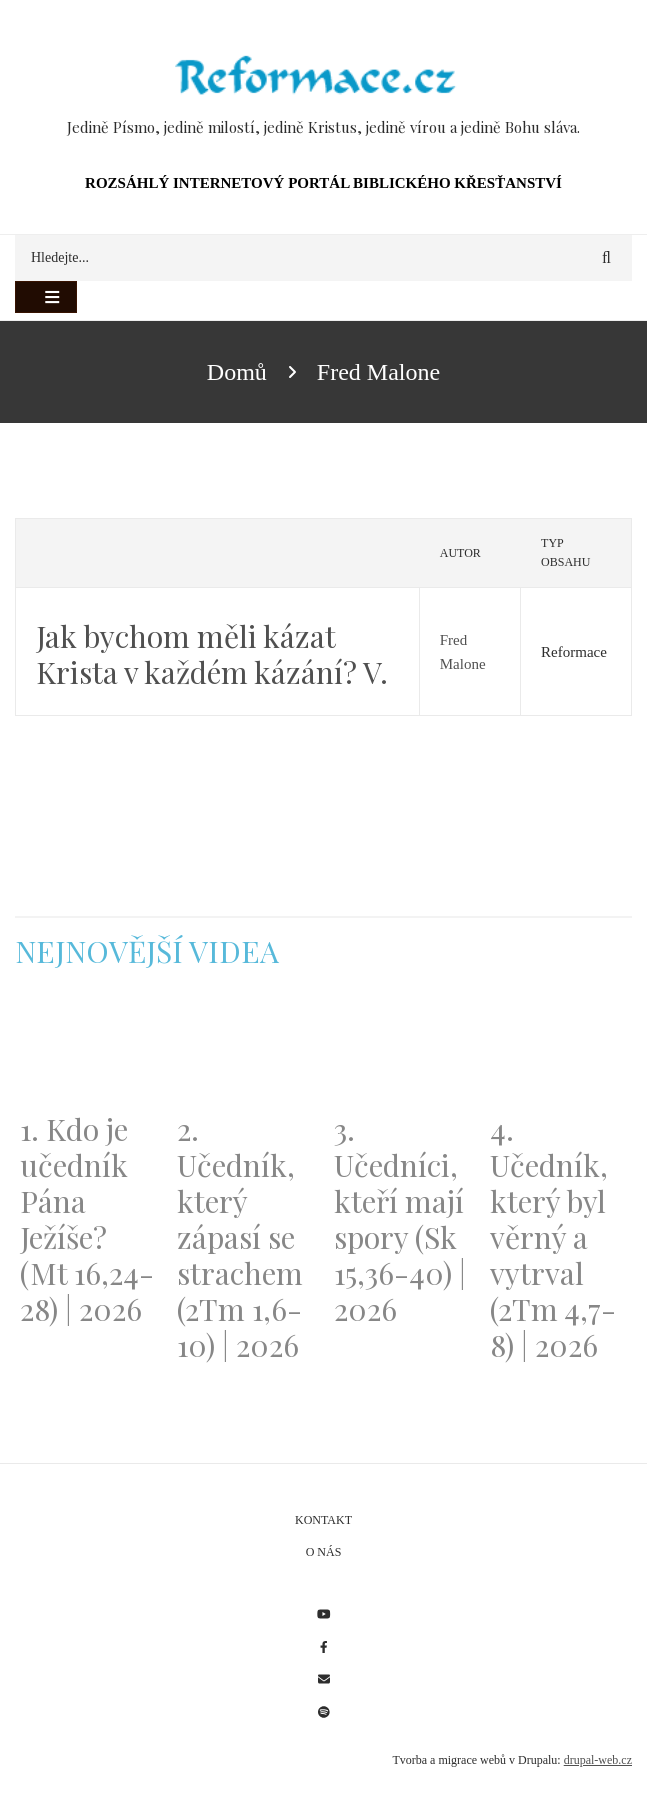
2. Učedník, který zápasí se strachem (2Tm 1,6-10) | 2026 (240, 1237)
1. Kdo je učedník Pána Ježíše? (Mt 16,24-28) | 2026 (87, 1219)
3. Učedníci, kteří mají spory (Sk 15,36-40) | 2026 (400, 1219)
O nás (324, 1552)
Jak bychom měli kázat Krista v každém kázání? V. (212, 654)
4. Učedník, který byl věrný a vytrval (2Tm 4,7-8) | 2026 (553, 1237)
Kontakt (323, 1520)
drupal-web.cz (598, 1760)
